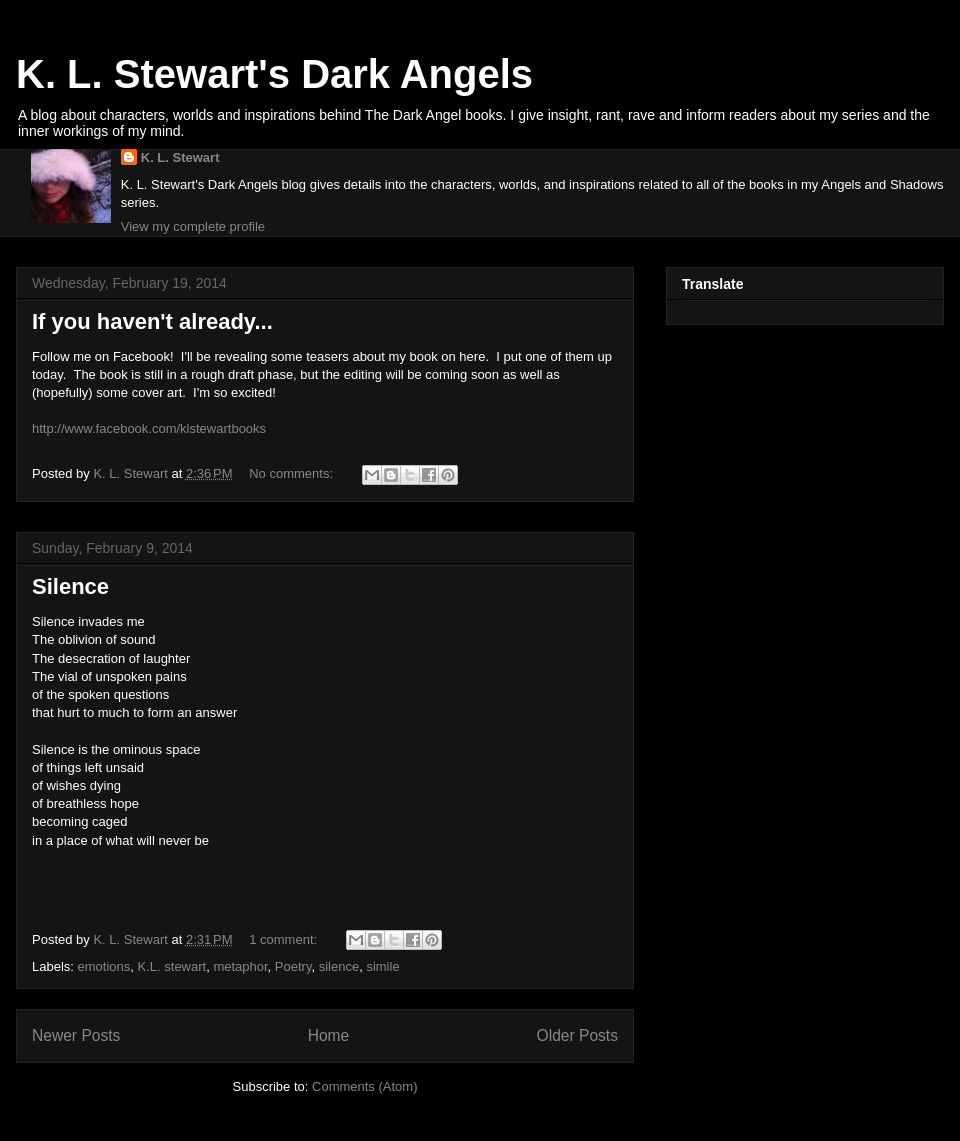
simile (382, 966)
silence (339, 966)
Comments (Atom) (364, 1086)
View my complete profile (193, 226)
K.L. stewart (172, 966)
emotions (104, 966)
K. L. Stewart (180, 157)
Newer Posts (76, 1035)
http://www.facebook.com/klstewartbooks (149, 428)
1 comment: (285, 939)
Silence (70, 586)
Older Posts (577, 1035)
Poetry (293, 966)
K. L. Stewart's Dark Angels (274, 74)
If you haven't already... (152, 321)
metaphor (240, 966)
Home (329, 1035)
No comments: (292, 473)
